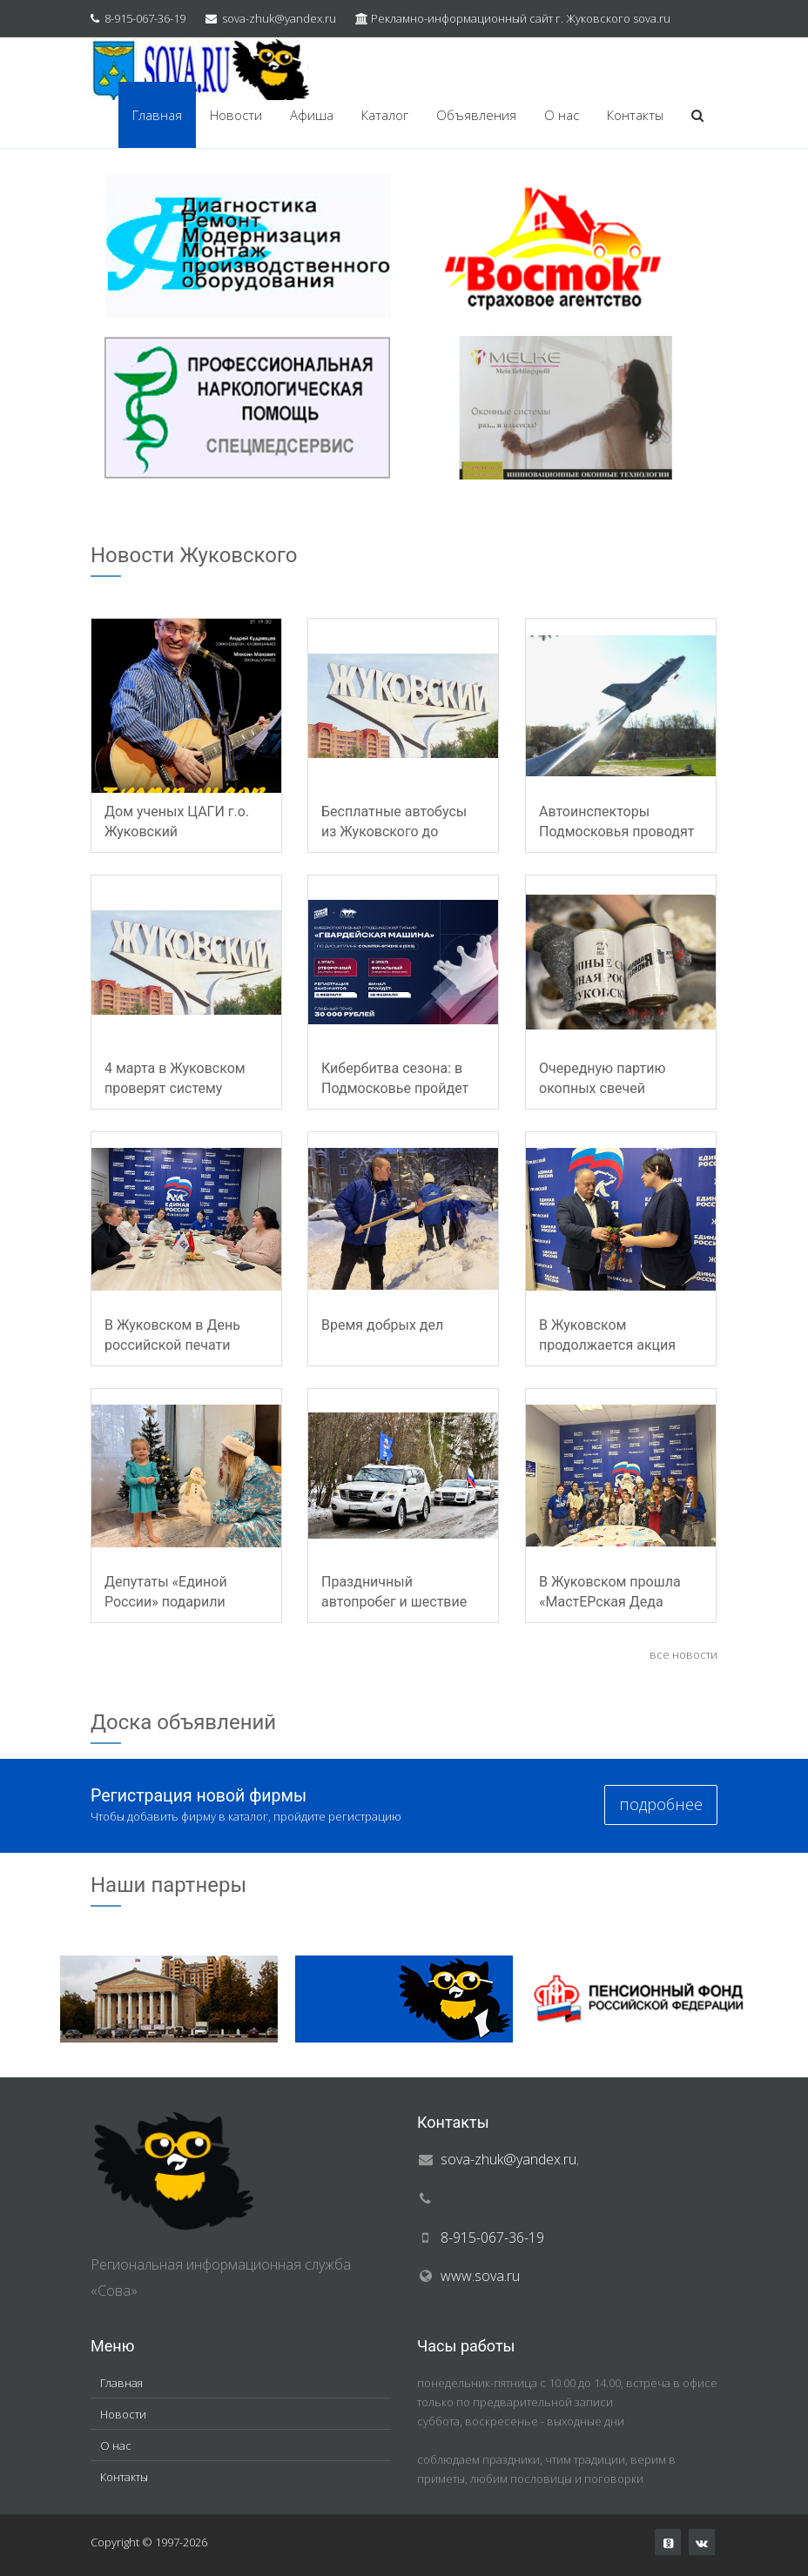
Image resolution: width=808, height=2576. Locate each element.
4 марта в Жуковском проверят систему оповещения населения (181, 1088)
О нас (561, 115)
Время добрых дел (382, 1325)
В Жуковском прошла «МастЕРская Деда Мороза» (610, 1601)
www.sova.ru (480, 2275)
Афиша (311, 115)
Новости (236, 115)
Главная (157, 115)
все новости (683, 1654)
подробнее (661, 1804)
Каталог (384, 115)
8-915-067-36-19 (144, 18)
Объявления (476, 115)
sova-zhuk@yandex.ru (279, 18)
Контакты (635, 115)
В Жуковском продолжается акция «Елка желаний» (607, 1345)
